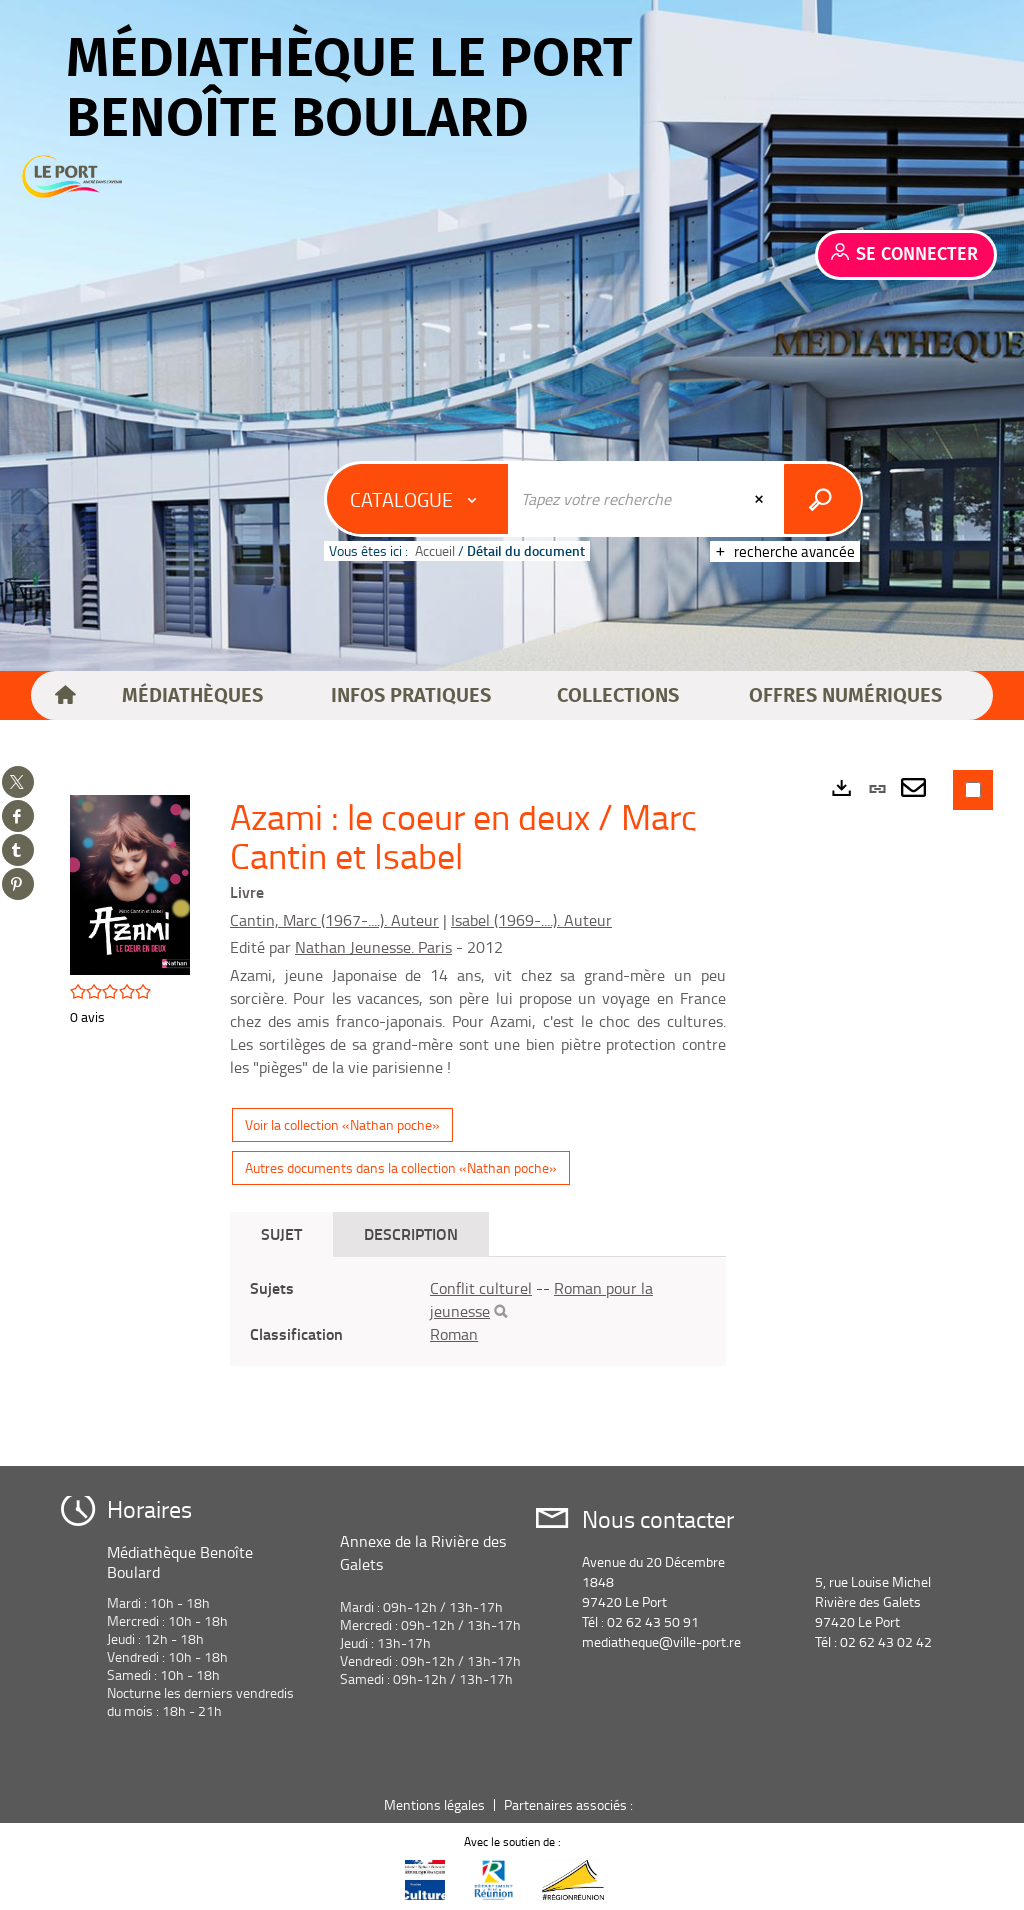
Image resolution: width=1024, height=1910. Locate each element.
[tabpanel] (478, 1311)
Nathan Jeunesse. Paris (373, 947)
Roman (454, 1334)
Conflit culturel (481, 1288)
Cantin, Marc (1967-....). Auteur (334, 920)
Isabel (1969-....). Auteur (531, 920)
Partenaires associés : (570, 1804)
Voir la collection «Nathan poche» (342, 1124)
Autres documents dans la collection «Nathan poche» (401, 1167)
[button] (193, 696)
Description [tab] (411, 1233)
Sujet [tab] (281, 1233)
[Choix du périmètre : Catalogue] (418, 499)
